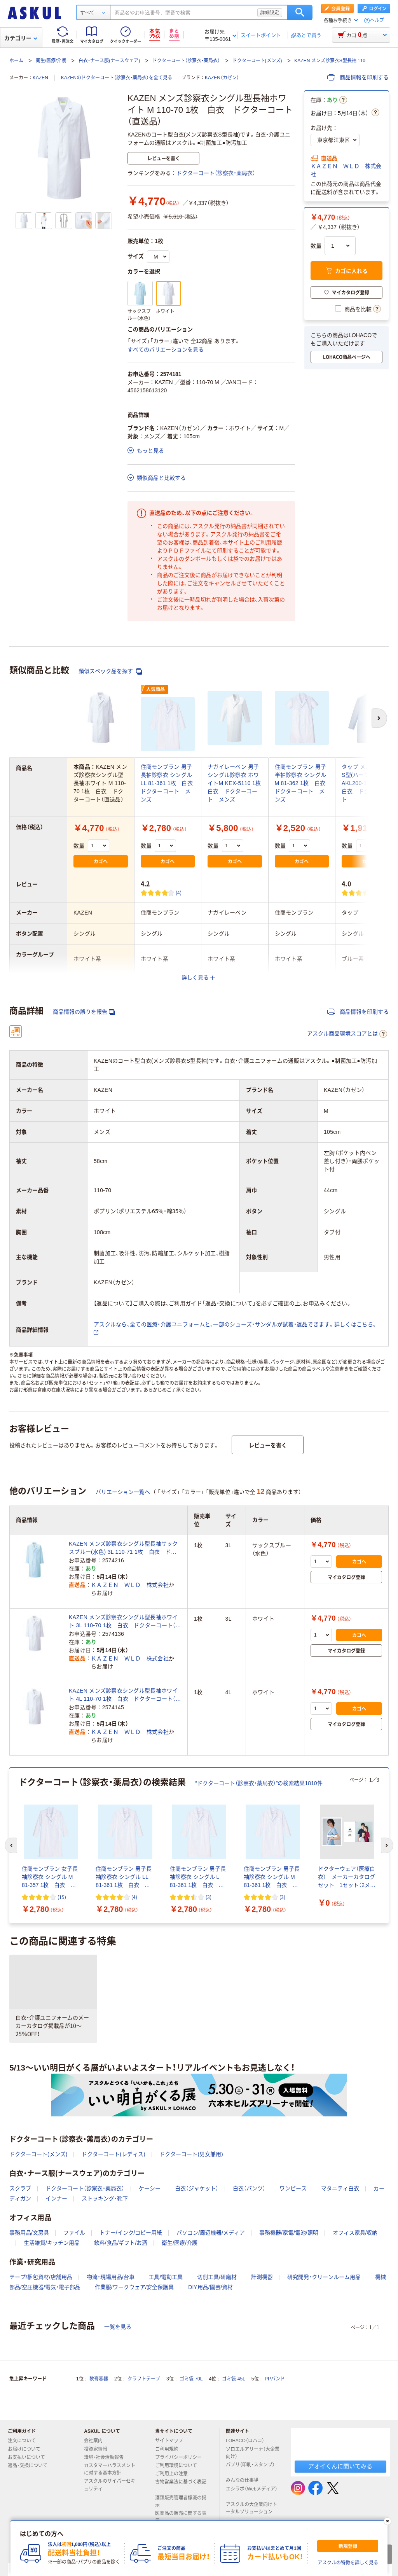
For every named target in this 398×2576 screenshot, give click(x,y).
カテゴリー (20, 38)
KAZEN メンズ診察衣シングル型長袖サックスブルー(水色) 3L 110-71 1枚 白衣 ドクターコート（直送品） (123, 1548)
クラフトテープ (143, 2379)
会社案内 (96, 2440)
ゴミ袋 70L (191, 2379)
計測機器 (262, 2277)
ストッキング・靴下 (105, 2198)
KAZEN (40, 77)
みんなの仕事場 (245, 2480)
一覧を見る (117, 2327)
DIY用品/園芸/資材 (210, 2287)
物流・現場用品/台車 (110, 2277)
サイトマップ (169, 2440)
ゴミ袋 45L (233, 2379)
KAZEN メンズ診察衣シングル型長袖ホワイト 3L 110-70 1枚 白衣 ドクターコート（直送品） (125, 1622)
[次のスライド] (387, 1845)
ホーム (16, 60)
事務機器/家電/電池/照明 (288, 2233)
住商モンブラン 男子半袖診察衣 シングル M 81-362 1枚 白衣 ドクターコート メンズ (303, 783)
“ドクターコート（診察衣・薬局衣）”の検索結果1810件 (259, 1783)
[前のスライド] (11, 1845)
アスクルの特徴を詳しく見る (348, 2563)
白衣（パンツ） (249, 2188)
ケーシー (150, 2188)
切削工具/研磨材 (217, 2277)
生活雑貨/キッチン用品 (52, 2243)
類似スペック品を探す (110, 671)
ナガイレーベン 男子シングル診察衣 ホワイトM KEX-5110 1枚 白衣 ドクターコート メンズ (237, 783)
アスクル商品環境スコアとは (347, 1034)
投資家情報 (98, 2449)
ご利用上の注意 (174, 2473)
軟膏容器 (98, 2379)
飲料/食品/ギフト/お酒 (121, 2243)
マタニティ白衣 (340, 2188)
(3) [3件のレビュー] (208, 1897)
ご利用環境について (179, 2465)
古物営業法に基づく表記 (180, 2485)
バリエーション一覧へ (123, 1492)
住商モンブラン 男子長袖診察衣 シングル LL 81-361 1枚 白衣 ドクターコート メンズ (170, 783)
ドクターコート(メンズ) (257, 60)
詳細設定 (269, 12)
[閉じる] (387, 2521)
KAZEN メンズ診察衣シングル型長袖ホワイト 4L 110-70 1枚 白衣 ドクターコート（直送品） (125, 1695)
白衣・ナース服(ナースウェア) (109, 60)
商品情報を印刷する (358, 77)
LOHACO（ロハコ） (248, 2440)
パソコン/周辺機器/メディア (210, 2233)
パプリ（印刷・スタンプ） (250, 2468)
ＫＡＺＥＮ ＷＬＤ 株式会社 (346, 170)
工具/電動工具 (165, 2277)
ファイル (74, 2233)
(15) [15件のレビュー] (62, 1897)
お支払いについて (29, 2457)
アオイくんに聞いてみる (340, 2466)
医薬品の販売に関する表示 (180, 2517)
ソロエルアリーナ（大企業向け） (252, 2453)
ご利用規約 (170, 2449)
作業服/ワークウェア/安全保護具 (134, 2287)
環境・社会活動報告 (107, 2457)
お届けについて (27, 2449)
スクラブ (20, 2188)
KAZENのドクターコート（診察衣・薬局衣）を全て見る (116, 77)
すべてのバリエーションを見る (165, 349)
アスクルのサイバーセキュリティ (109, 2484)
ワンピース (293, 2188)
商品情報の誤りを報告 (84, 1012)
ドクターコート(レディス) (113, 2154)
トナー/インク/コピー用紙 (131, 2233)
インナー (56, 2198)
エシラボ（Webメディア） (251, 2492)
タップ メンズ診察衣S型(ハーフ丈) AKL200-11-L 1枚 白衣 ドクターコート (367, 783)
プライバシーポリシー (181, 2457)
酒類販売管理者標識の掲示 (180, 2501)
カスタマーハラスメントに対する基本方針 (109, 2469)
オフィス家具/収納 (355, 2233)
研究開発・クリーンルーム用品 (324, 2277)
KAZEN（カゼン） (222, 77)
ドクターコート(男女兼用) (191, 2154)
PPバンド (275, 2379)
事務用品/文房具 (29, 2233)
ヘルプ (377, 20)
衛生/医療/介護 (51, 60)
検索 (299, 12)
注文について (25, 2440)
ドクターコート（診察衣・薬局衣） (186, 60)
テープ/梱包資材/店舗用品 (40, 2277)
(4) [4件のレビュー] (179, 892)
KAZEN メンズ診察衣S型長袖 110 (329, 60)
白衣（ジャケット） (196, 2188)
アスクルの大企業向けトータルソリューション (252, 2508)
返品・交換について (31, 2465)
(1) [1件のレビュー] (380, 892)
